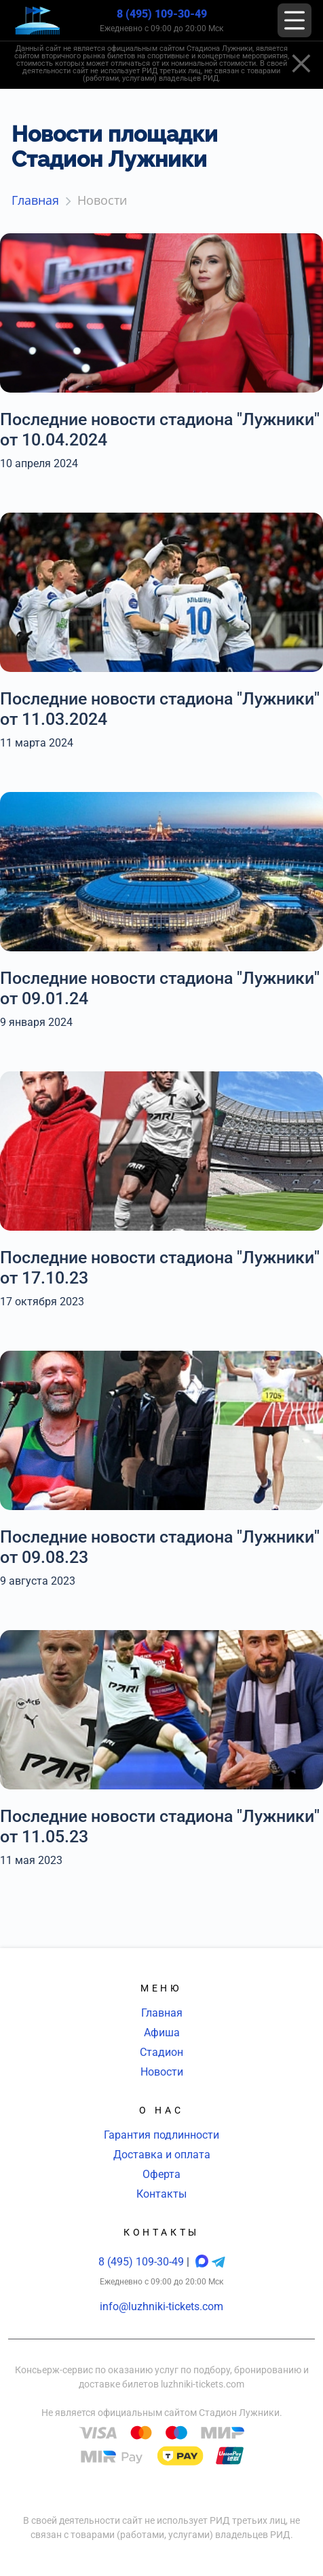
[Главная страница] (37, 20)
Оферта (161, 2174)
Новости (161, 2071)
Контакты (161, 2193)
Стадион (161, 2052)
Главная (162, 2012)
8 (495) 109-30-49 (162, 13)
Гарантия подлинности (161, 2134)
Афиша (162, 2032)
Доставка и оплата (161, 2154)
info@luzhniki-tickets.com (161, 2306)
